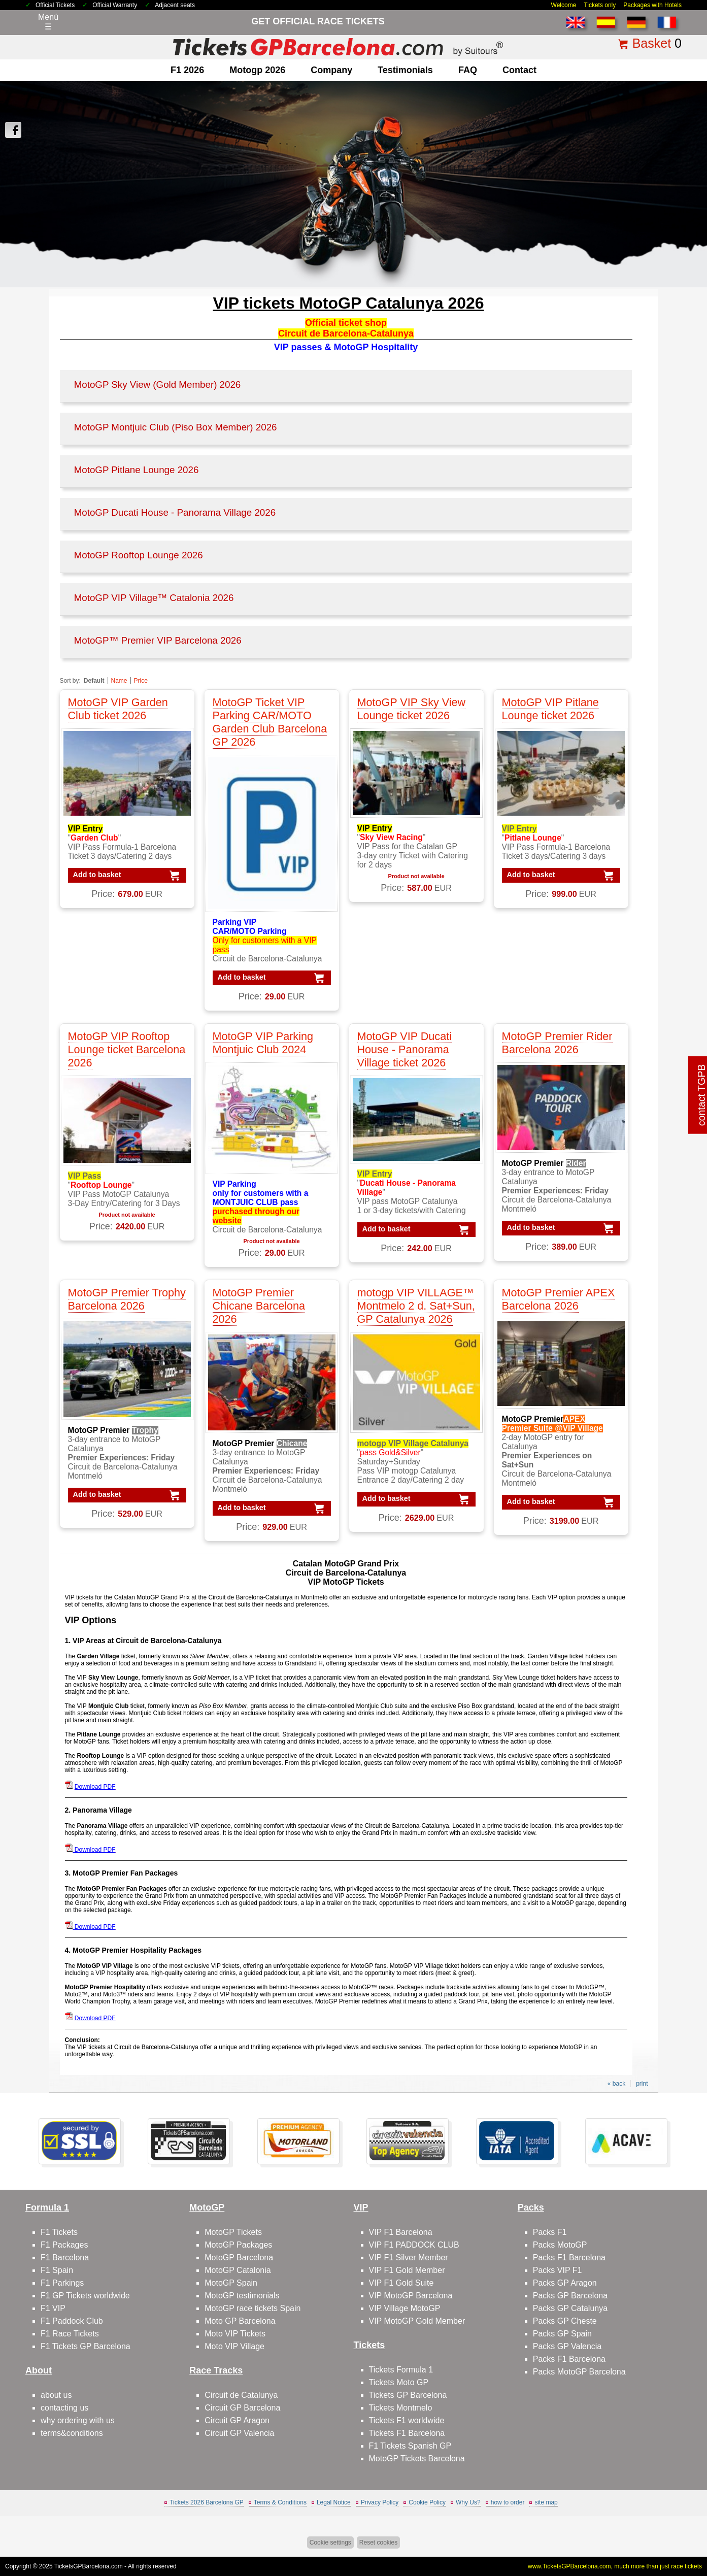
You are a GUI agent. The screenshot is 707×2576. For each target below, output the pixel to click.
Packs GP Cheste (565, 2321)
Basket (651, 43)
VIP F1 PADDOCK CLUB (414, 2244)
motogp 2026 (257, 70)
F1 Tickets (59, 2232)
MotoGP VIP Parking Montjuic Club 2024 (263, 1043)
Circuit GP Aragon (237, 2420)
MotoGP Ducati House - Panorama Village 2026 (175, 512)
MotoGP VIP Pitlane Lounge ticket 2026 (550, 709)
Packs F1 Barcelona (569, 2257)
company (331, 70)
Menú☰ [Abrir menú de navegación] (48, 22)
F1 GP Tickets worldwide (85, 2295)
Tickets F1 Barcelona (407, 2433)
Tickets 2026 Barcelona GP (207, 2502)
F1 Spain (57, 2270)
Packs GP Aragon (565, 2283)
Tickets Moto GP (399, 2382)
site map (545, 2502)
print (642, 2083)
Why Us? (468, 2502)
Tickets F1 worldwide (407, 2420)
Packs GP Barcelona (570, 2295)
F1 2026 (187, 70)
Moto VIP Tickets (235, 2333)
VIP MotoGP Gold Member (417, 2321)
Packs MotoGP (560, 2244)
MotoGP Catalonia (238, 2270)
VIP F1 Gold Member (407, 2270)
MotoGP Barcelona (239, 2257)
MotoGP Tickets (233, 2232)
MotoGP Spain (231, 2283)
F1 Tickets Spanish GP (410, 2445)
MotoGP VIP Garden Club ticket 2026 (118, 709)
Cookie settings (330, 2542)
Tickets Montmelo (400, 2407)
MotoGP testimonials (242, 2295)
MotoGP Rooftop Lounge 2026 (138, 555)
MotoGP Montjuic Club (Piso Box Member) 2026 (175, 427)
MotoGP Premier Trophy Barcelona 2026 (127, 1299)
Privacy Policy (380, 2502)
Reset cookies (378, 2542)
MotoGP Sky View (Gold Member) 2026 (157, 384)
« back (616, 2083)
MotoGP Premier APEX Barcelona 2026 (558, 1299)
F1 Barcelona (65, 2257)
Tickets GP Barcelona (408, 2395)
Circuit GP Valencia (239, 2433)
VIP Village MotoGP (405, 2308)
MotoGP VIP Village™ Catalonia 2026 (154, 597)
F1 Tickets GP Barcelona (85, 2346)
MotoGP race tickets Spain (252, 2308)
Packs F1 (550, 2232)
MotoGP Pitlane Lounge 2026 (136, 469)
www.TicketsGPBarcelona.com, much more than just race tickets (615, 2566)
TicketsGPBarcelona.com (88, 2566)
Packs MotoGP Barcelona (579, 2371)
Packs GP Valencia (567, 2346)
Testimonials (405, 70)
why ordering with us (78, 2420)
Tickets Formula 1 (401, 2369)
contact (519, 70)
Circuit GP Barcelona (242, 2407)
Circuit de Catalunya (241, 2395)
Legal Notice (334, 2502)
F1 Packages (64, 2244)
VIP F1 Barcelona (400, 2232)
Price (141, 680)
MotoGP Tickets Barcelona (417, 2458)
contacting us (64, 2407)
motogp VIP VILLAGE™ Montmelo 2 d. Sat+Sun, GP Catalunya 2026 (416, 1305)
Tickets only (600, 5)
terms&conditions (72, 2433)
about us (56, 2395)
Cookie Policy (427, 2502)
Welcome (564, 5)
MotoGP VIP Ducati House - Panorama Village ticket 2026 (404, 1049)
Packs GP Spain (562, 2333)
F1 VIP (53, 2308)
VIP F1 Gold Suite (401, 2283)
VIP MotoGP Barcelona (411, 2295)
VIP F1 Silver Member (408, 2257)
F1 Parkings (62, 2283)
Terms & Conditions (280, 2502)
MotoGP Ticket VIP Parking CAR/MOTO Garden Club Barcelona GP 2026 (270, 722)
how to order (508, 2502)
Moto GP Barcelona (240, 2321)
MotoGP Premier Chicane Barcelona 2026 (259, 1305)
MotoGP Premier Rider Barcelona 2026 (557, 1043)
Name (119, 680)
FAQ (467, 70)
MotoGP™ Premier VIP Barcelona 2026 (158, 640)
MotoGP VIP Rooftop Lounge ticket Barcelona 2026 (127, 1049)
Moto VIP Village (234, 2346)
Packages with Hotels (652, 5)
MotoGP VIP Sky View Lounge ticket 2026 (411, 709)
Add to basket (97, 875)
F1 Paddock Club (72, 2321)
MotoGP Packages (238, 2244)
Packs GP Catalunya (570, 2308)
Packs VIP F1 (557, 2270)
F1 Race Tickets (70, 2333)
